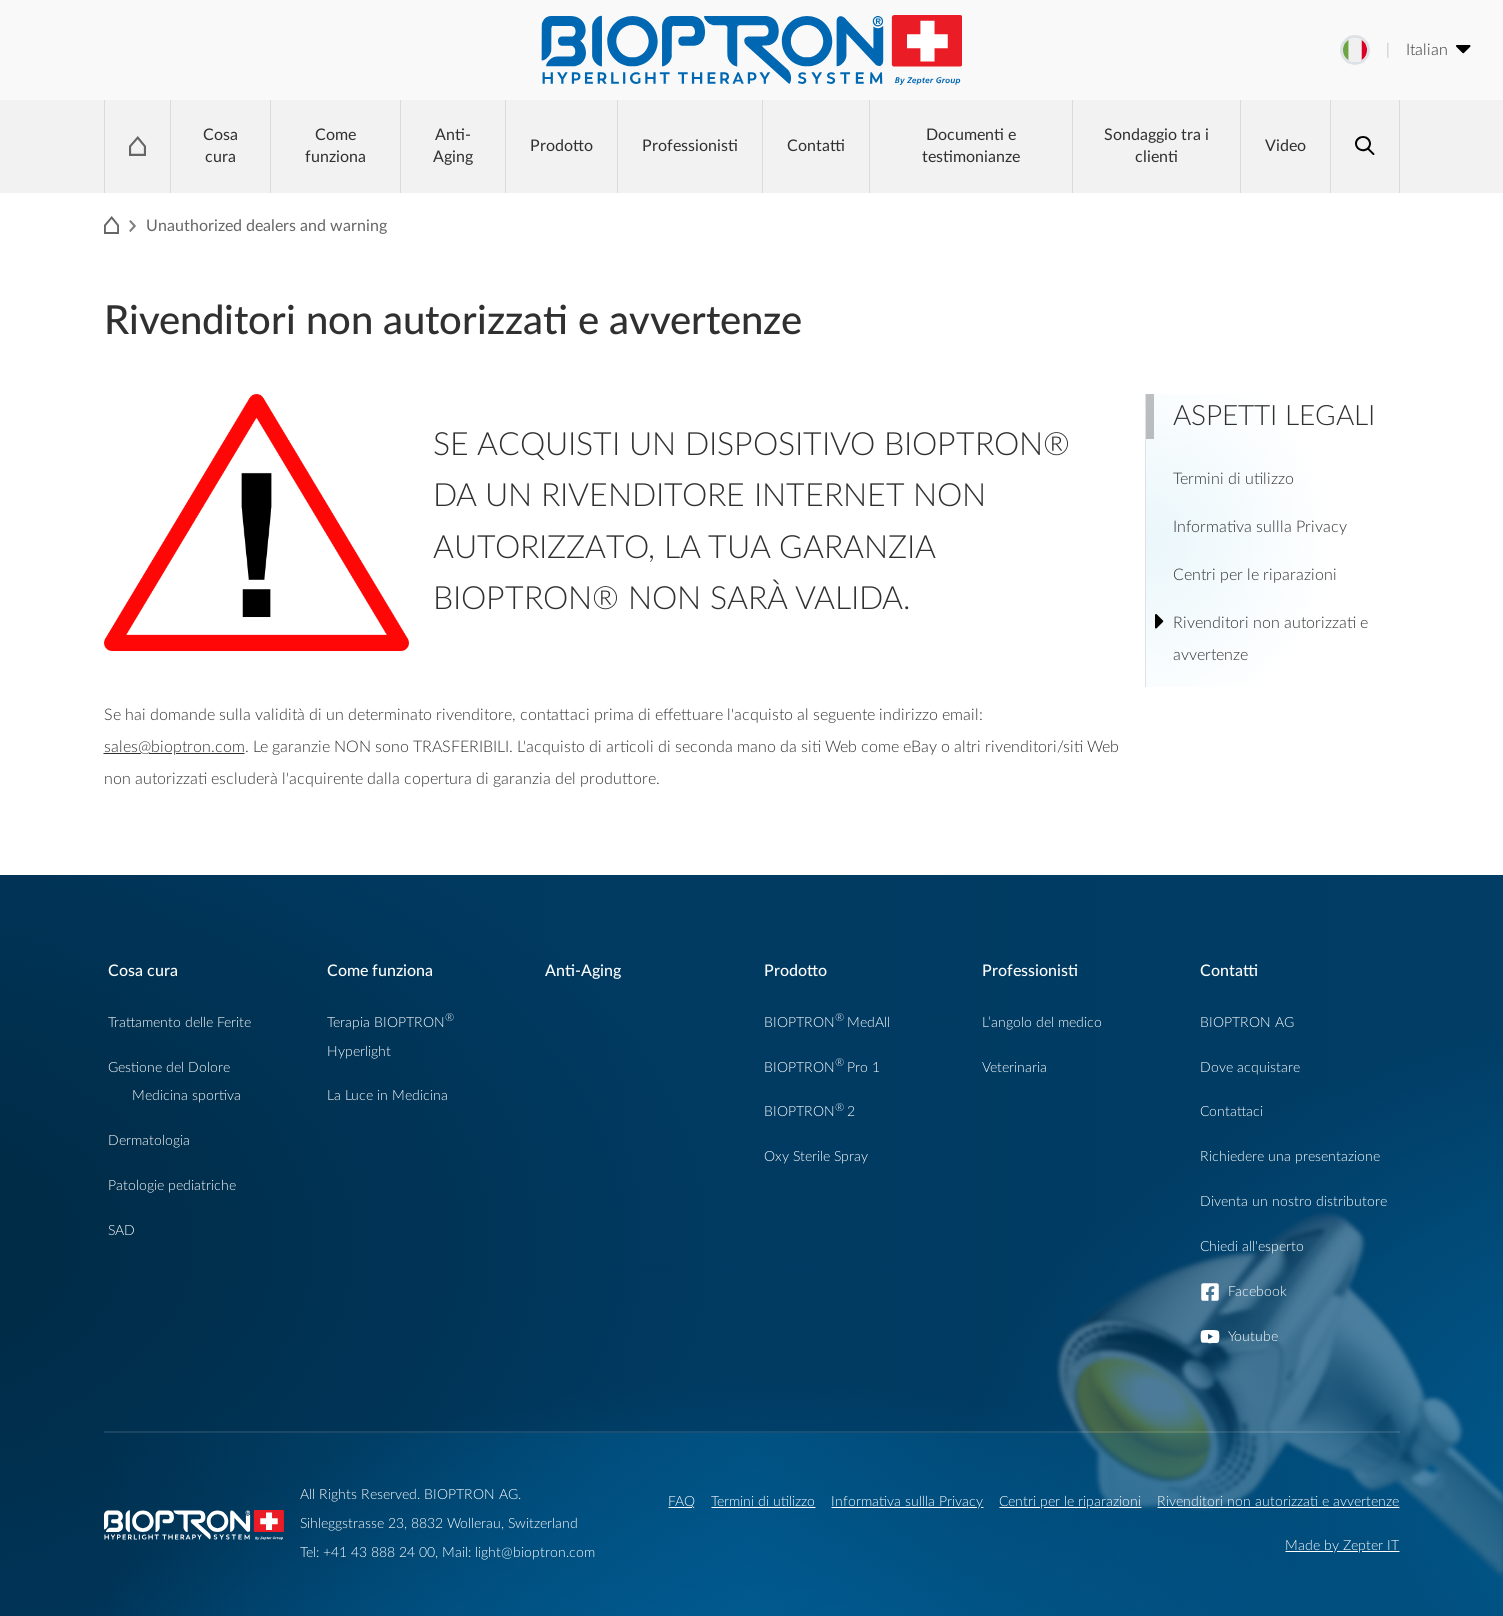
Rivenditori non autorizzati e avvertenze (1278, 1501)
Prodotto (561, 146)
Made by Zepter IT (1342, 1545)
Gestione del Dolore (169, 1067)
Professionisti (690, 146)
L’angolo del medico (1042, 1022)
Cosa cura (220, 146)
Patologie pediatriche (172, 1185)
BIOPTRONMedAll (827, 1022)
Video (1285, 146)
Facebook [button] (1257, 1291)
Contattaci (1231, 1111)
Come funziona (335, 146)
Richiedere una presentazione (1290, 1156)
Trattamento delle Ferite (179, 1022)
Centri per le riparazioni (1070, 1501)
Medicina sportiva (186, 1095)
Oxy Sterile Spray (816, 1156)
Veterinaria (1014, 1067)
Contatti (816, 146)
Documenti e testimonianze (971, 146)
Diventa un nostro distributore (1293, 1201)
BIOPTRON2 (809, 1111)
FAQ (681, 1501)
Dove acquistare (1250, 1067)
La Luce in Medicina (387, 1095)
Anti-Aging (453, 146)
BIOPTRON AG (1247, 1022)
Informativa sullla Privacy (907, 1501)
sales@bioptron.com (174, 747)
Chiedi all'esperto (1252, 1246)
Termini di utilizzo (763, 1501)
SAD (121, 1230)
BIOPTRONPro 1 (822, 1067)
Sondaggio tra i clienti (1156, 146)
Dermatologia (149, 1140)
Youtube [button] (1253, 1336)
